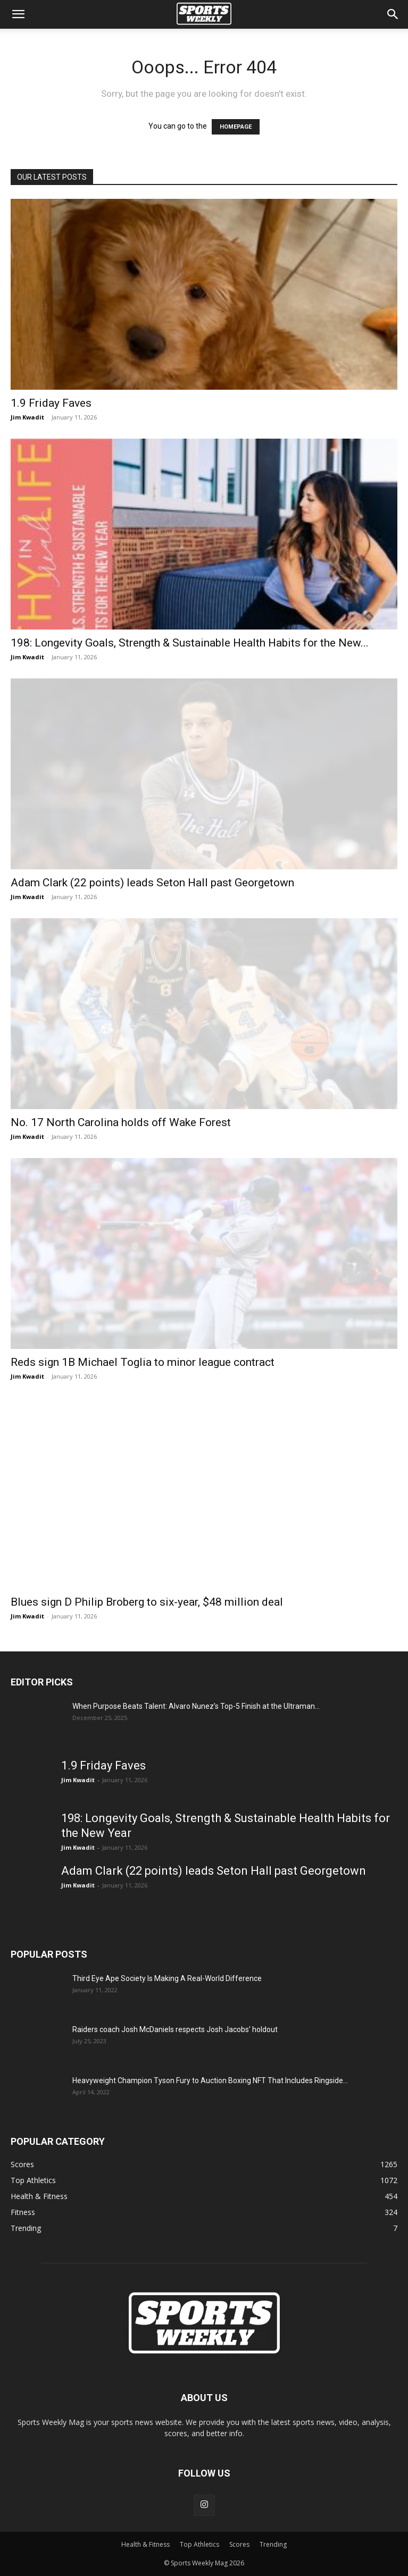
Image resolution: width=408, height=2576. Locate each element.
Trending (273, 2544)
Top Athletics (199, 2544)
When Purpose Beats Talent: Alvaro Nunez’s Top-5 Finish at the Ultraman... (196, 1706)
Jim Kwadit (27, 417)
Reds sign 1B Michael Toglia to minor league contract (142, 1362)
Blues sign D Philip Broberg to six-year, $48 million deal (147, 1602)
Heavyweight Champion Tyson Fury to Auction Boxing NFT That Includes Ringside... (210, 2080)
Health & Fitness (145, 2544)
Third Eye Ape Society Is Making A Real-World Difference (167, 1978)
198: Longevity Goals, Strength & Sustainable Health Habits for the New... (190, 642)
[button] (18, 14)
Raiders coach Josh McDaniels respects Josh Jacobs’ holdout (175, 2029)
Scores (239, 2544)
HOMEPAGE (236, 126)
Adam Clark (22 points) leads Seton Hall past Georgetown (152, 882)
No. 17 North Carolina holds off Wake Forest (121, 1122)
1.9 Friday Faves (51, 403)
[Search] (393, 14)
